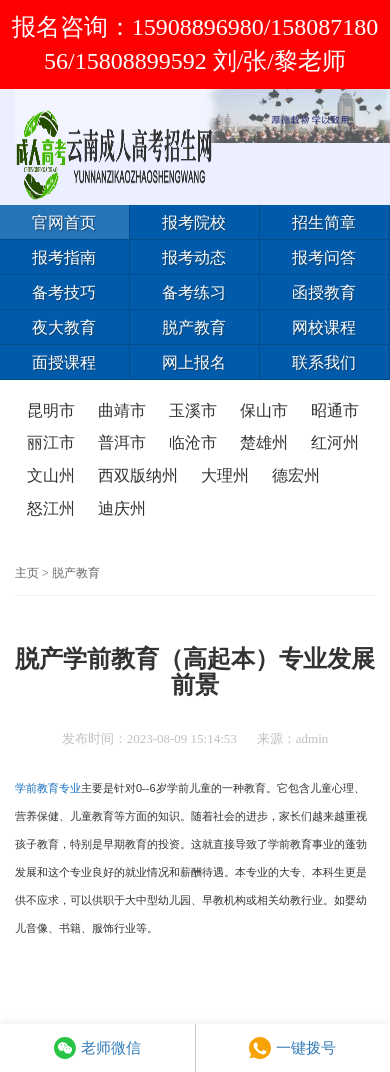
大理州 (225, 475)
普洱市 (122, 442)
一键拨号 (292, 1048)
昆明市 (51, 410)
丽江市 (51, 442)
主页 (27, 573)
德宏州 (296, 475)
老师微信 (97, 1048)
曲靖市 (122, 410)
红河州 (335, 442)
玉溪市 (193, 410)
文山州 (51, 475)
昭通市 (335, 410)
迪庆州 (122, 508)
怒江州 (51, 508)
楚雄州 (264, 442)
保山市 (264, 410)
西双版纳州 (138, 475)
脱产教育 (76, 573)
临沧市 (193, 442)
